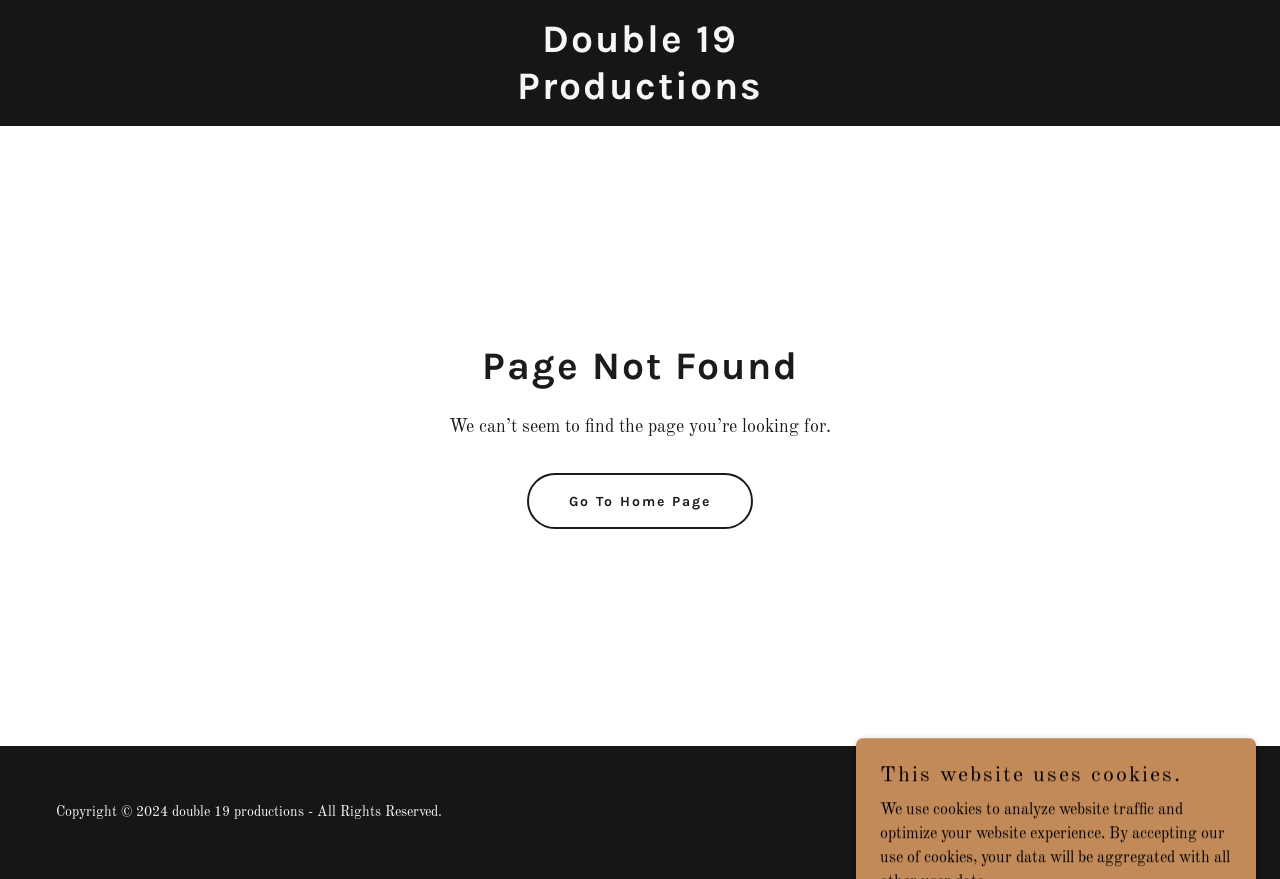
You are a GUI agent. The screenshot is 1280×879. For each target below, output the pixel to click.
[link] (640, 95)
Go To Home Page (640, 501)
